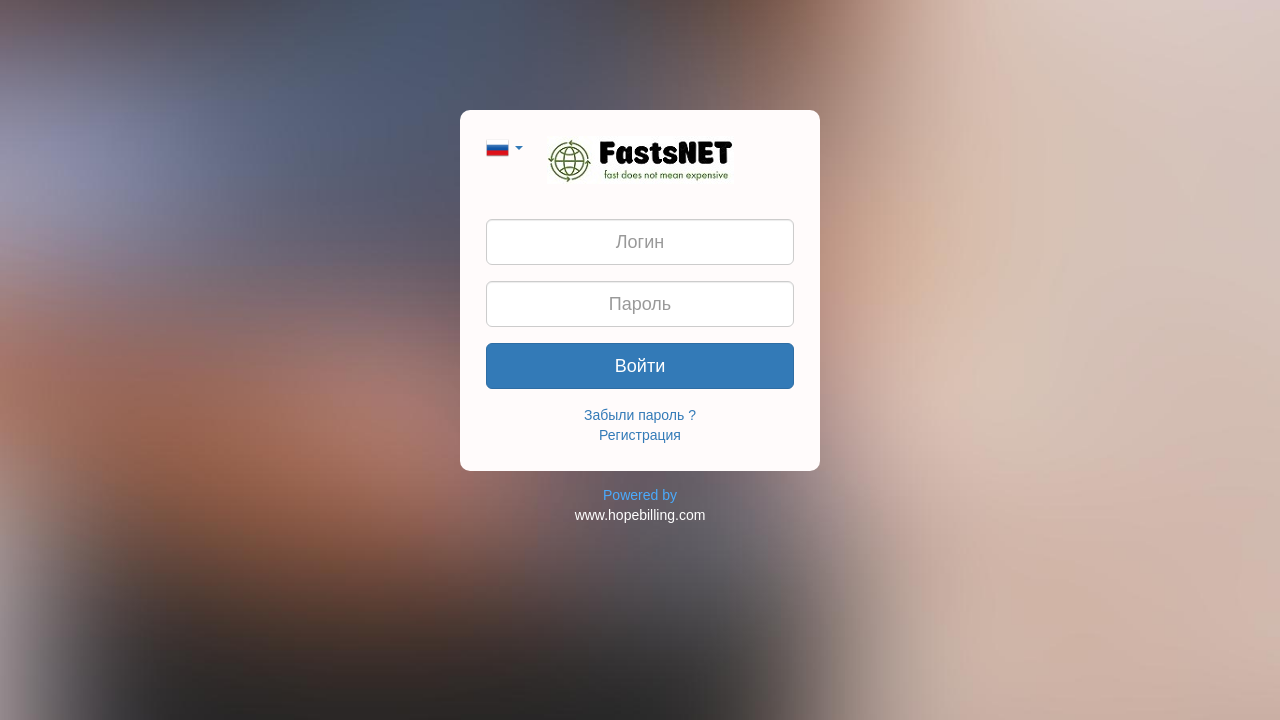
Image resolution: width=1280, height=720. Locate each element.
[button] (504, 146)
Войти (640, 366)
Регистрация (640, 435)
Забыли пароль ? (640, 415)
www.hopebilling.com (640, 515)
